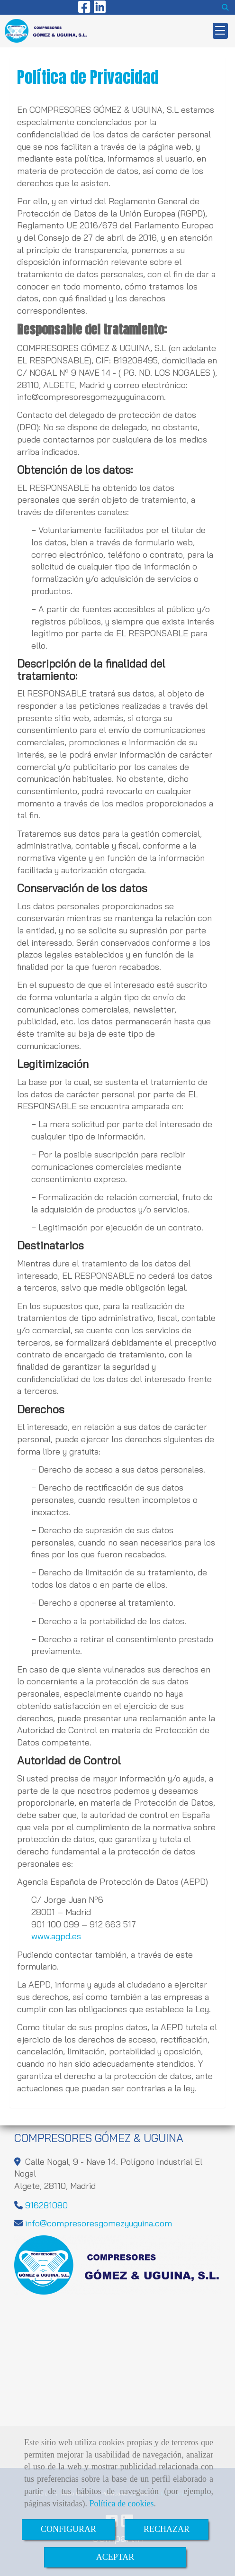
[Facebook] (84, 9)
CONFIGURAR (68, 2529)
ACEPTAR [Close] (115, 2557)
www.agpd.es (56, 1936)
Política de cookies (121, 2503)
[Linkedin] (100, 9)
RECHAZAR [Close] (167, 2529)
